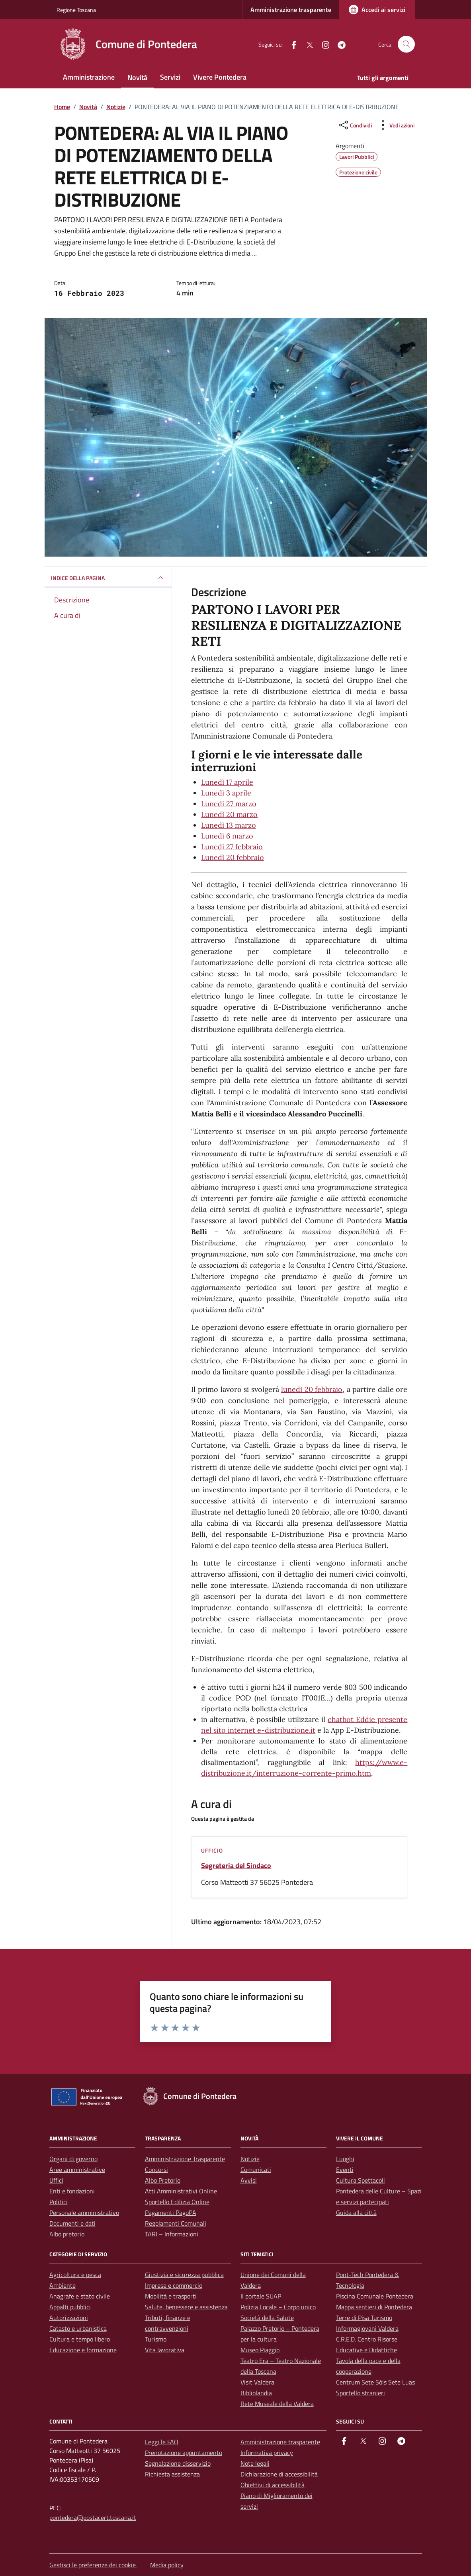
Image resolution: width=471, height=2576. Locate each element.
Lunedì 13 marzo (228, 825)
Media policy (167, 2565)
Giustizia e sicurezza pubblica (184, 2274)
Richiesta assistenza (172, 2474)
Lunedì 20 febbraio (232, 857)
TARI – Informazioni (171, 2234)
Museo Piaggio (259, 2350)
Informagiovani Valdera (367, 2328)
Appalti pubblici (70, 2307)
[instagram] (322, 44)
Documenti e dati (72, 2223)
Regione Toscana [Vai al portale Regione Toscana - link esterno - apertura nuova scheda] (76, 10)
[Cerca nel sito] (406, 44)
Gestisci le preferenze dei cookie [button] (93, 2565)
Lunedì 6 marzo (227, 835)
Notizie (250, 2159)
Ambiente (62, 2285)
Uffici (56, 2180)
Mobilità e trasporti (171, 2296)
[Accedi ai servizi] (377, 9)
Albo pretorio (66, 2234)
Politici (58, 2202)
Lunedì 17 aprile (227, 782)
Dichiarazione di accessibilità (279, 2474)
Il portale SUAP (260, 2296)
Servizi (170, 77)
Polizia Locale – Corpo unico (278, 2307)
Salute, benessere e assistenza (186, 2307)
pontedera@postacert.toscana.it (92, 2517)
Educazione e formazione (83, 2350)
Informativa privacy (266, 2452)
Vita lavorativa (164, 2350)
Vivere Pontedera (219, 77)
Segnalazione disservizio (178, 2463)
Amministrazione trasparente (290, 9)
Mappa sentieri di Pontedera (374, 2307)
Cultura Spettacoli (360, 2180)
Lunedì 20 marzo (229, 814)
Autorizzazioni (68, 2317)
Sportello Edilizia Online (177, 2202)
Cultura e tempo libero (79, 2339)
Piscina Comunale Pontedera (374, 2296)
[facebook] (291, 44)
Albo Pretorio (162, 2180)
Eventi (345, 2169)
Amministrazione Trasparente (185, 2159)
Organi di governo (73, 2159)
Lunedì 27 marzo (228, 803)
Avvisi (248, 2180)
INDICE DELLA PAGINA (108, 577)
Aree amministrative (77, 2169)
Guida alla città (356, 2212)
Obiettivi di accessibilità (272, 2485)
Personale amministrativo (84, 2212)
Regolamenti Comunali (175, 2223)
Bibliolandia (256, 2393)
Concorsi (156, 2169)
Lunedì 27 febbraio (232, 846)
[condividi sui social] (354, 125)
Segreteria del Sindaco (236, 1865)
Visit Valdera (257, 2382)
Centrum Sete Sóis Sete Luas (375, 2382)
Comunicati (255, 2169)
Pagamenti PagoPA (170, 2212)
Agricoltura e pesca (75, 2274)
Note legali (255, 2463)
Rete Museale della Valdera (277, 2403)
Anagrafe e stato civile (79, 2296)
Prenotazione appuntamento (183, 2452)
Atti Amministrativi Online (181, 2191)
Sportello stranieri (360, 2393)
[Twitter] (307, 44)
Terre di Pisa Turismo (364, 2317)
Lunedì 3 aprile (226, 792)
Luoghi (345, 2159)
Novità (137, 77)
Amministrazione (89, 77)
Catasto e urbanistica (78, 2328)
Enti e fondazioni (72, 2191)
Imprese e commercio (173, 2285)
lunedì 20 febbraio (311, 1389)
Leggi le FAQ (161, 2442)
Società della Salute (267, 2317)
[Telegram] (338, 44)
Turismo (155, 2339)
